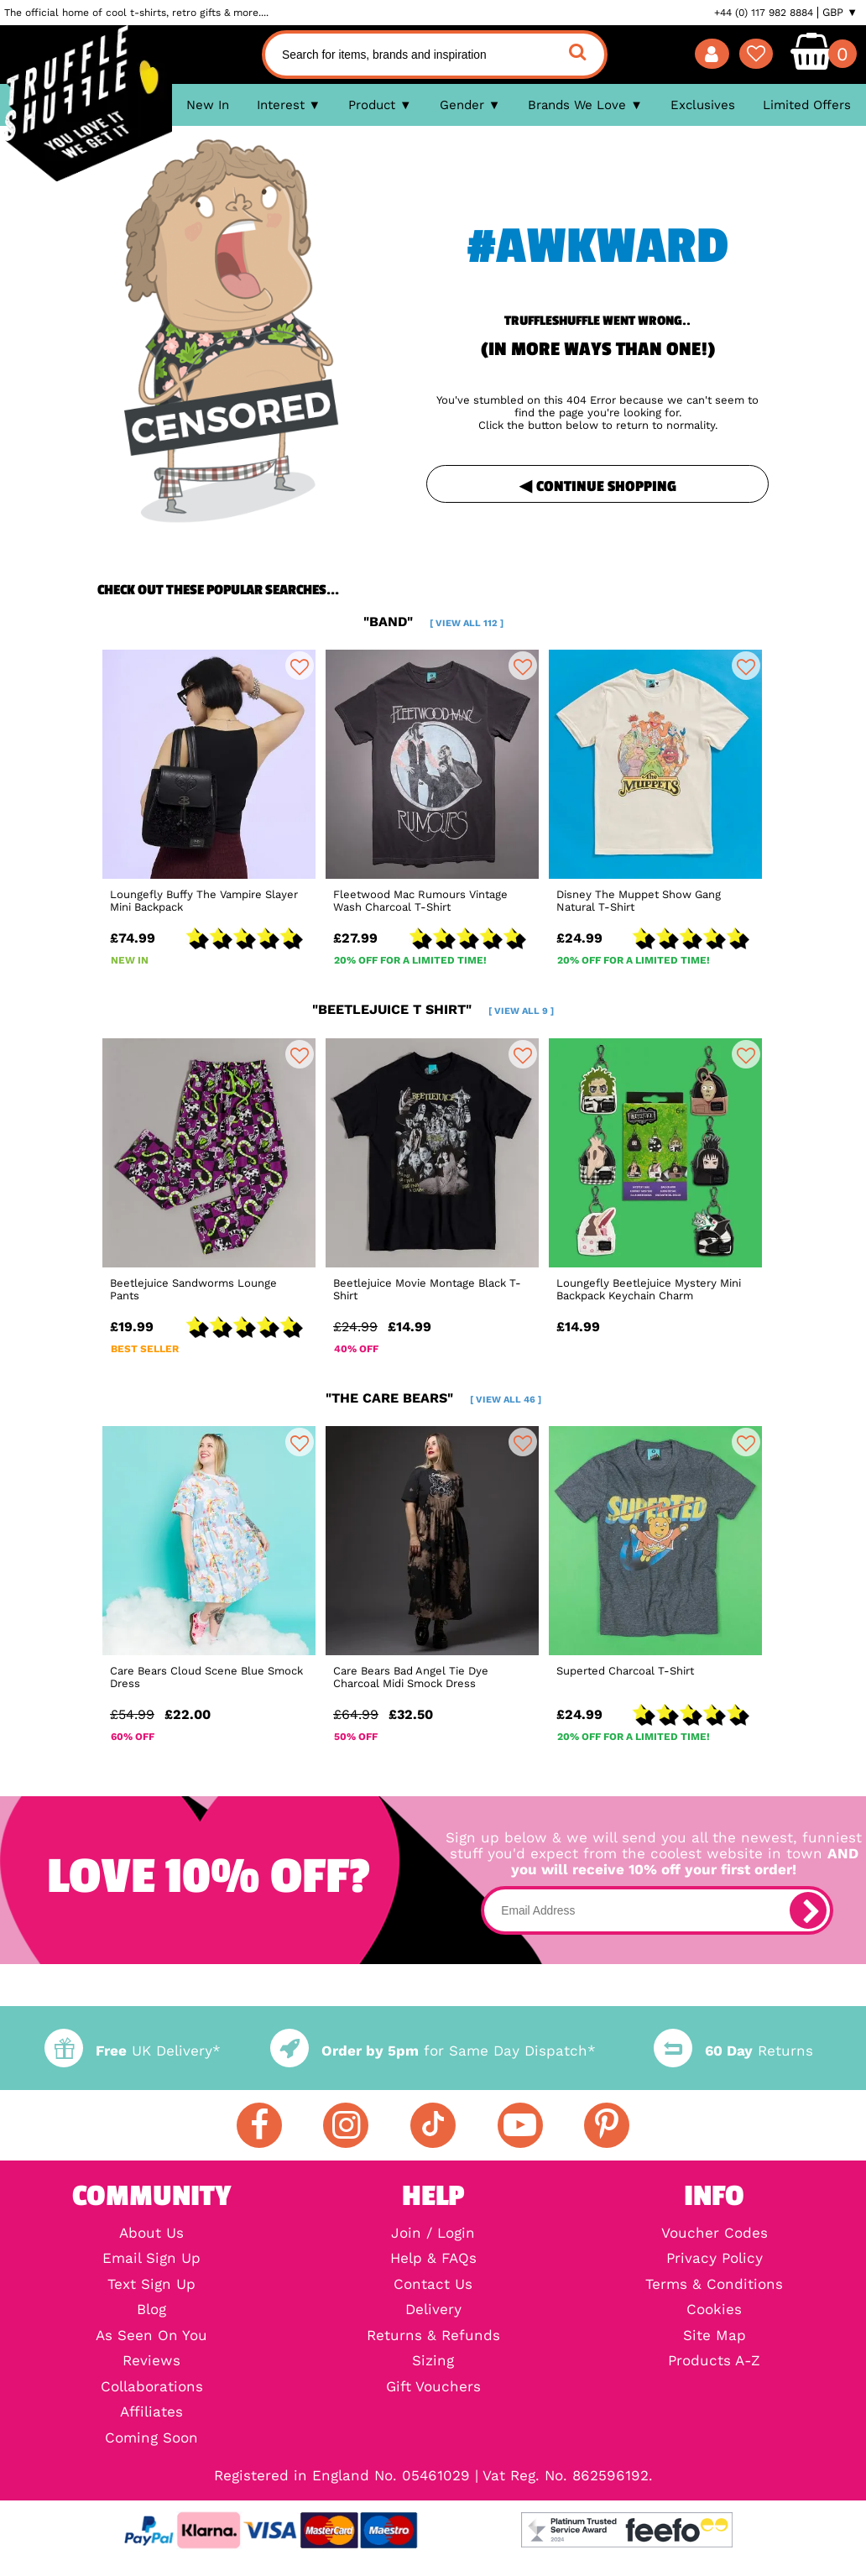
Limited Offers (807, 104)
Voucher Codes (714, 2234)
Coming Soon (151, 2439)
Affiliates (151, 2413)
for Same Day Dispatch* (433, 2051)
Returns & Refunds (433, 2336)
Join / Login (433, 2234)
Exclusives (702, 104)
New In (207, 104)
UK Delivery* (132, 2051)
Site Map (714, 2336)
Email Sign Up (151, 2259)
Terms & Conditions (714, 2285)
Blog (151, 2310)
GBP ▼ (840, 12)
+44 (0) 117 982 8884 (763, 12)
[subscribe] (808, 1910)
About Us (151, 2234)
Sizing (433, 2361)
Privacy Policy (714, 2259)
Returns (733, 2051)
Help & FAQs (433, 2259)
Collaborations (152, 2387)
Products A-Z (714, 2361)
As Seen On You (151, 2336)
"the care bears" (433, 1398)
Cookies (714, 2310)
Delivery (433, 2310)
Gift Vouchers (433, 2387)
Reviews (151, 2361)
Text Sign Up (151, 2285)
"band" (433, 622)
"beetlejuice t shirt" (433, 1009)
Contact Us (433, 2285)
